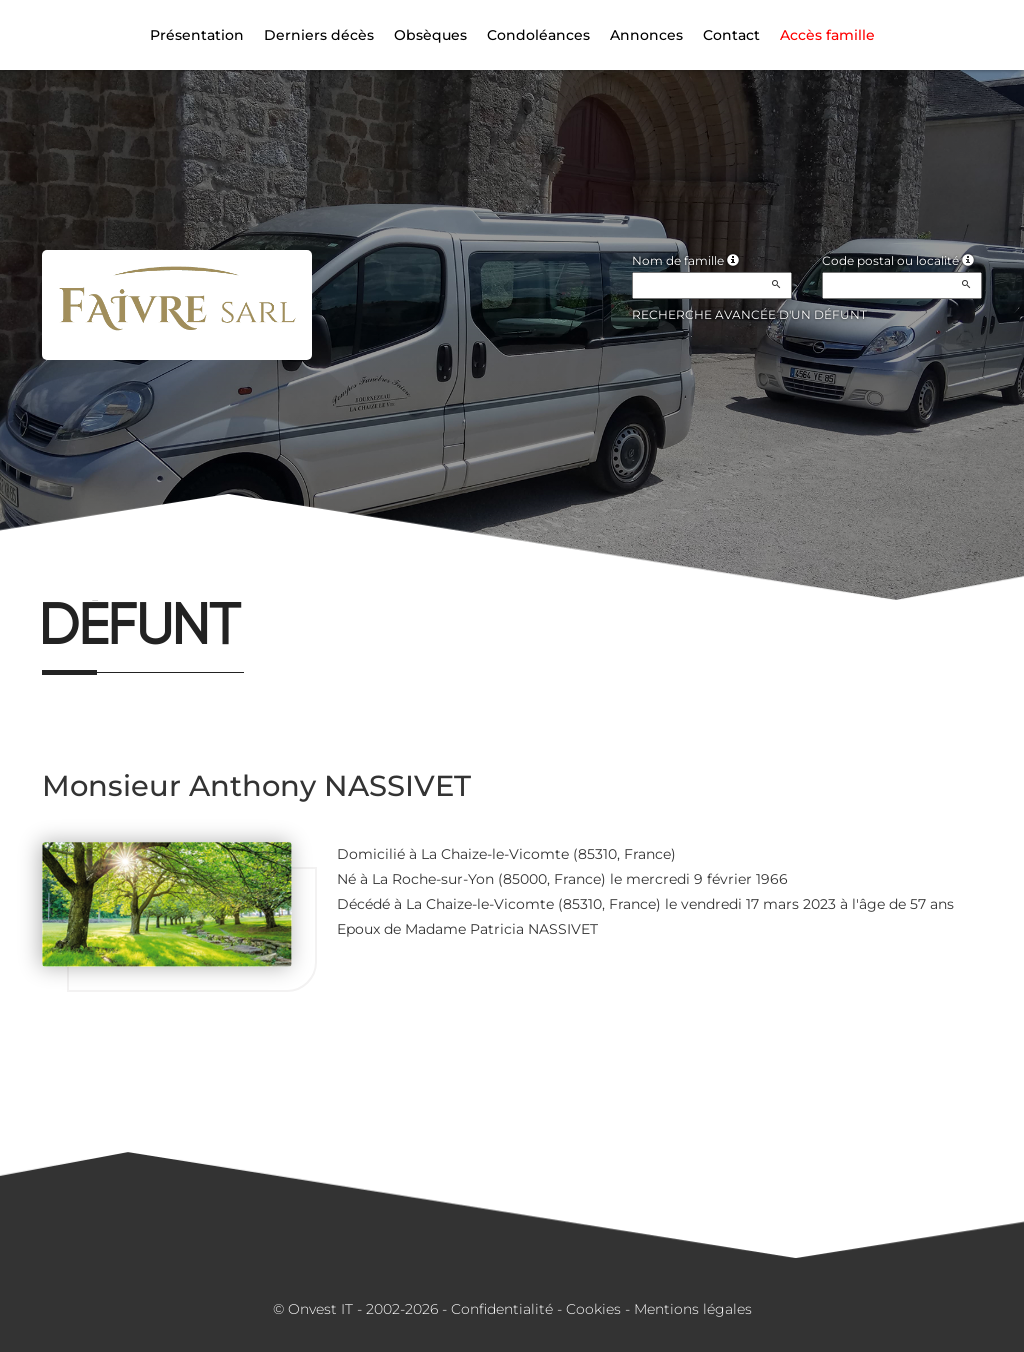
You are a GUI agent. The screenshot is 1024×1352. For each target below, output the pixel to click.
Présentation (197, 35)
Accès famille (827, 35)
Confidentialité (502, 1309)
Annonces (646, 35)
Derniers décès (319, 35)
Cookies (593, 1309)
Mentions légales (693, 1309)
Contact (731, 35)
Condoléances (538, 35)
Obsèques (430, 35)
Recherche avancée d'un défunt (749, 314)
